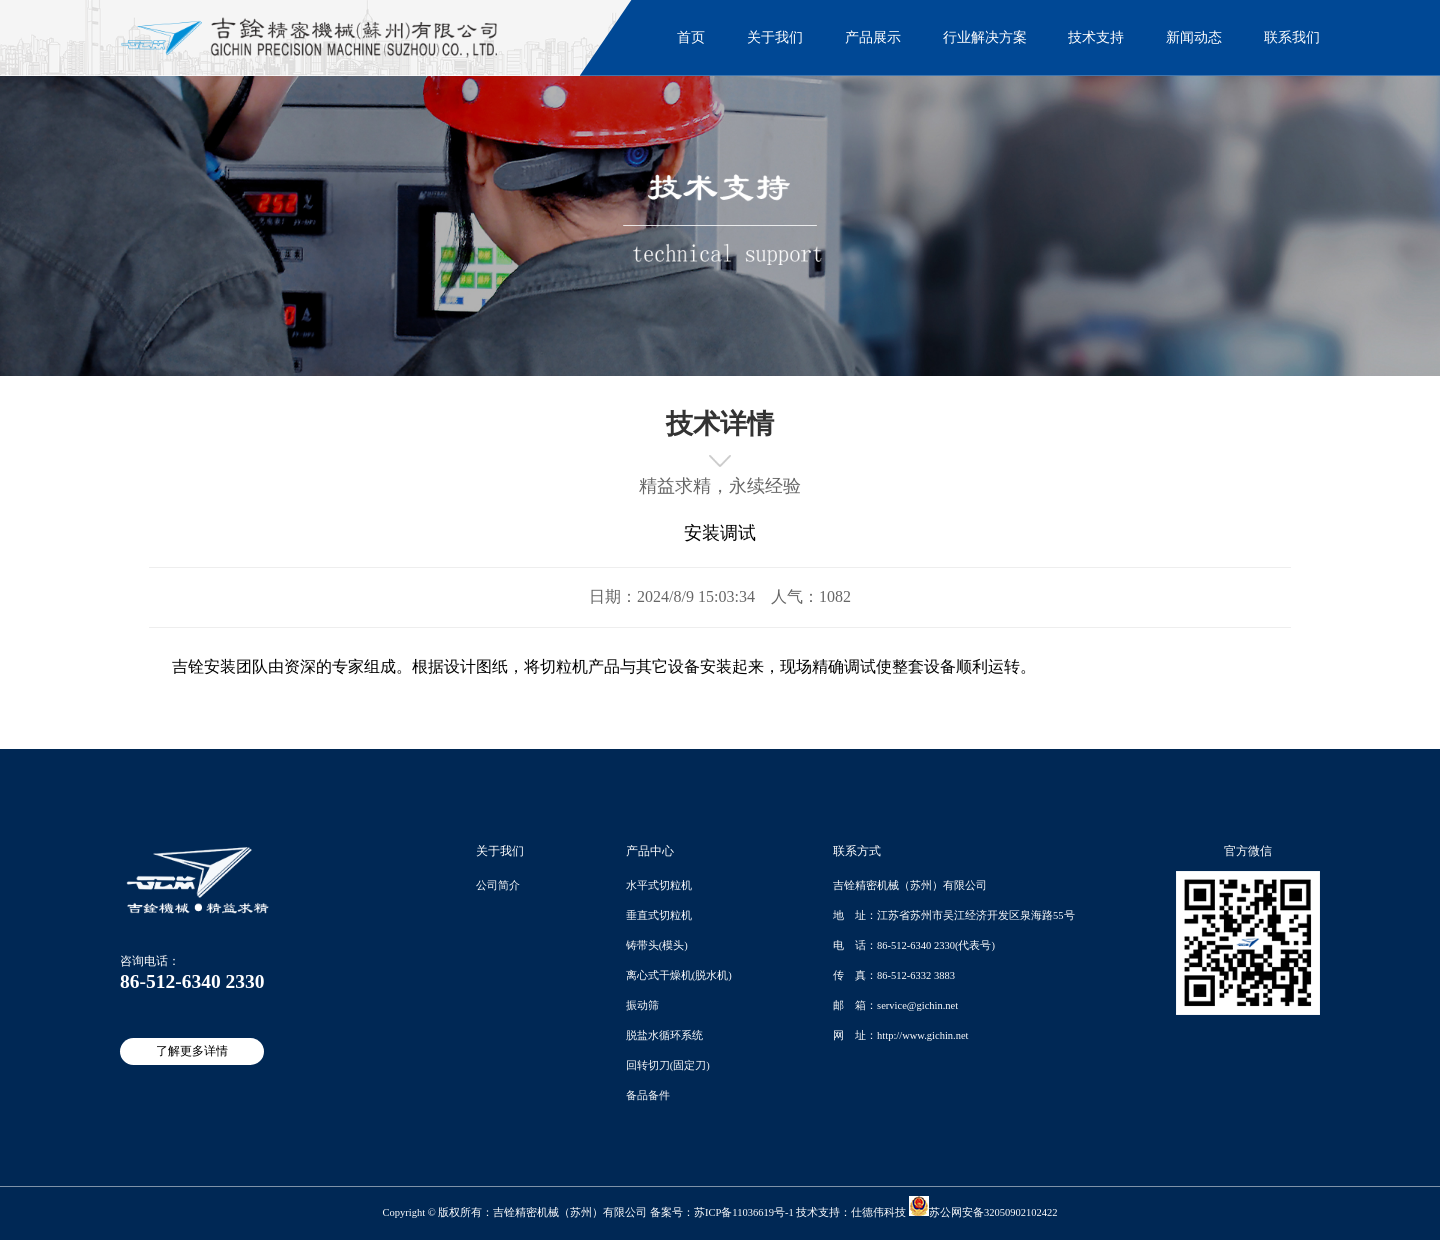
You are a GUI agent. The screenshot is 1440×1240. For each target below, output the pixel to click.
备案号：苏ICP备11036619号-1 (722, 1212)
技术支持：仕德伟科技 (851, 1212)
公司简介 (498, 885)
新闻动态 (1194, 37)
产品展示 (873, 37)
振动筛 (642, 1005)
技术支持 (1096, 37)
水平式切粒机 (659, 885)
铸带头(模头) (657, 945)
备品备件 (648, 1095)
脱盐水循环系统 (664, 1035)
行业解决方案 (985, 37)
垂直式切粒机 (659, 915)
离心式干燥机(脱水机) (679, 975)
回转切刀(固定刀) (668, 1065)
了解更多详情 (192, 1051)
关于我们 (775, 37)
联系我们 (1292, 37)
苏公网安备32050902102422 (983, 1212)
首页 (691, 37)
